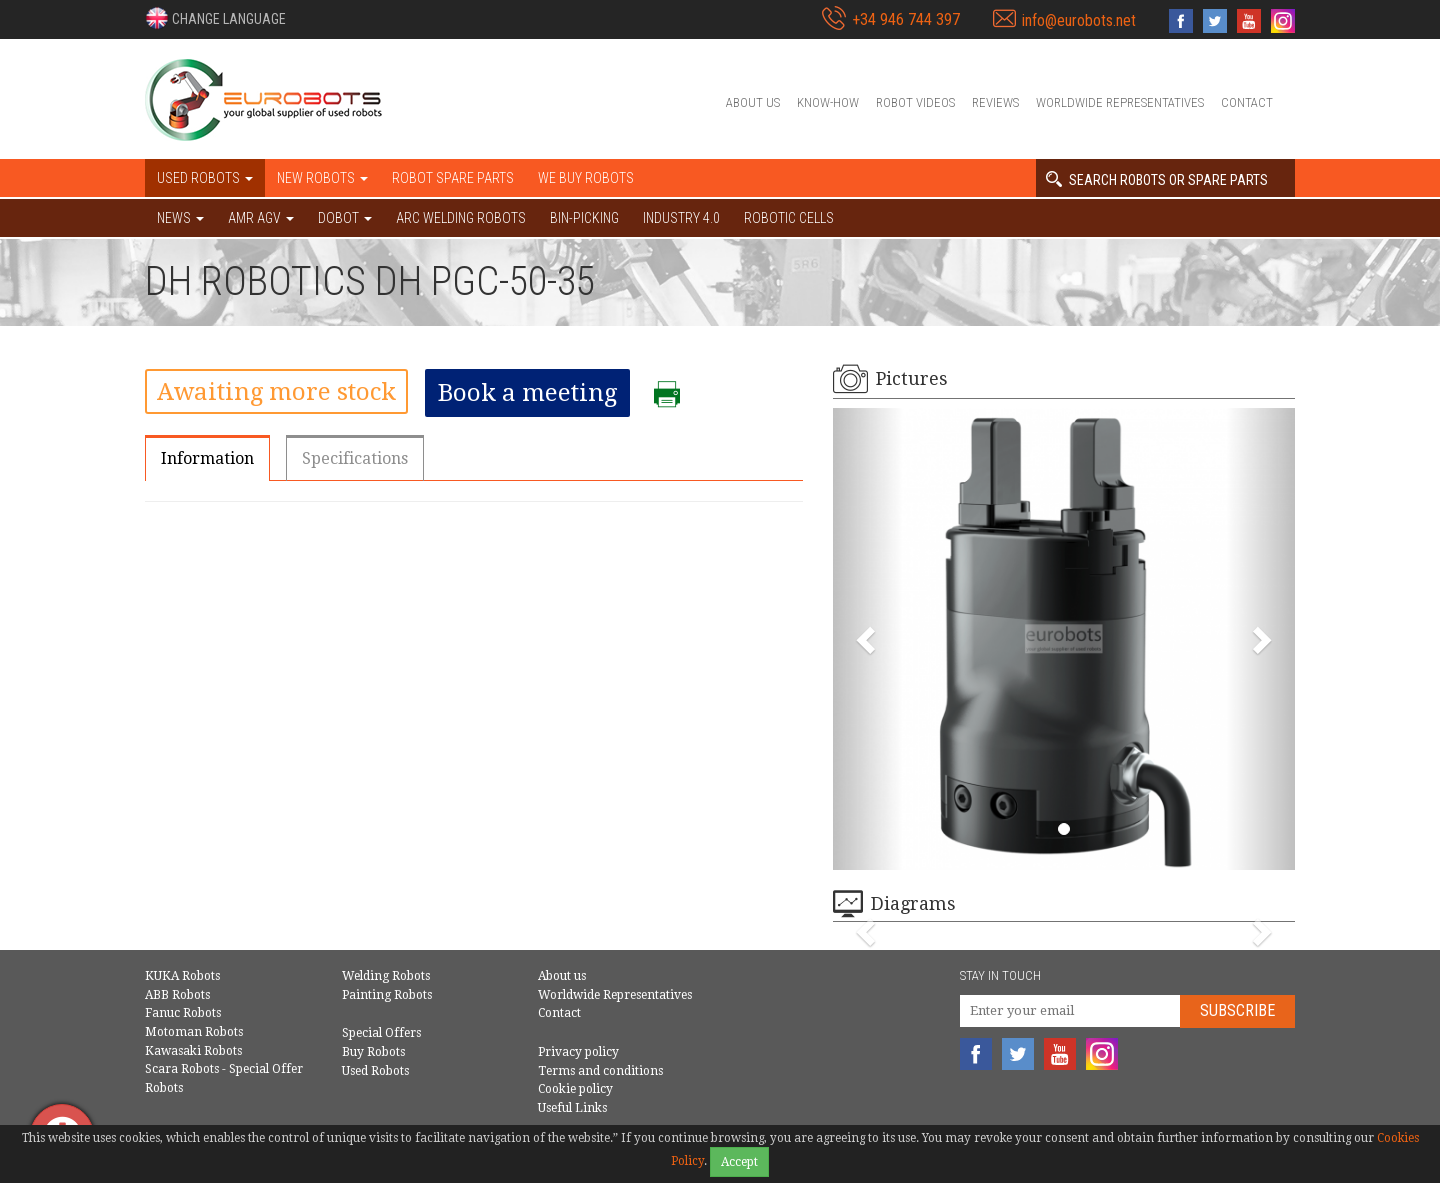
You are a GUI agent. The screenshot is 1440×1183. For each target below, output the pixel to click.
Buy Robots (373, 1052)
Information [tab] (207, 458)
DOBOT (345, 218)
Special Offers (381, 1033)
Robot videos (915, 102)
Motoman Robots (194, 1032)
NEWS (180, 218)
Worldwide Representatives (1120, 102)
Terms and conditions (600, 1071)
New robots (322, 178)
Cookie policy (575, 1089)
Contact (1247, 102)
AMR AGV (261, 218)
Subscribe (1237, 1010)
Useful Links (572, 1108)
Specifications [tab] (355, 458)
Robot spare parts (453, 178)
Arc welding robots (461, 218)
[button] (215, 18)
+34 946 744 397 (906, 19)
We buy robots (586, 178)
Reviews (995, 102)
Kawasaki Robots (193, 1051)
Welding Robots (386, 976)
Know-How (828, 102)
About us (753, 102)
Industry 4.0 (681, 218)
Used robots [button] (205, 178)
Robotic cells (789, 218)
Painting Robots (387, 995)
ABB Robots (177, 995)
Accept (739, 1162)
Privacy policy (578, 1052)
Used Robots (375, 1071)
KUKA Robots (182, 976)
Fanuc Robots (183, 1013)
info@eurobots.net (1079, 20)
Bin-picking (584, 218)
